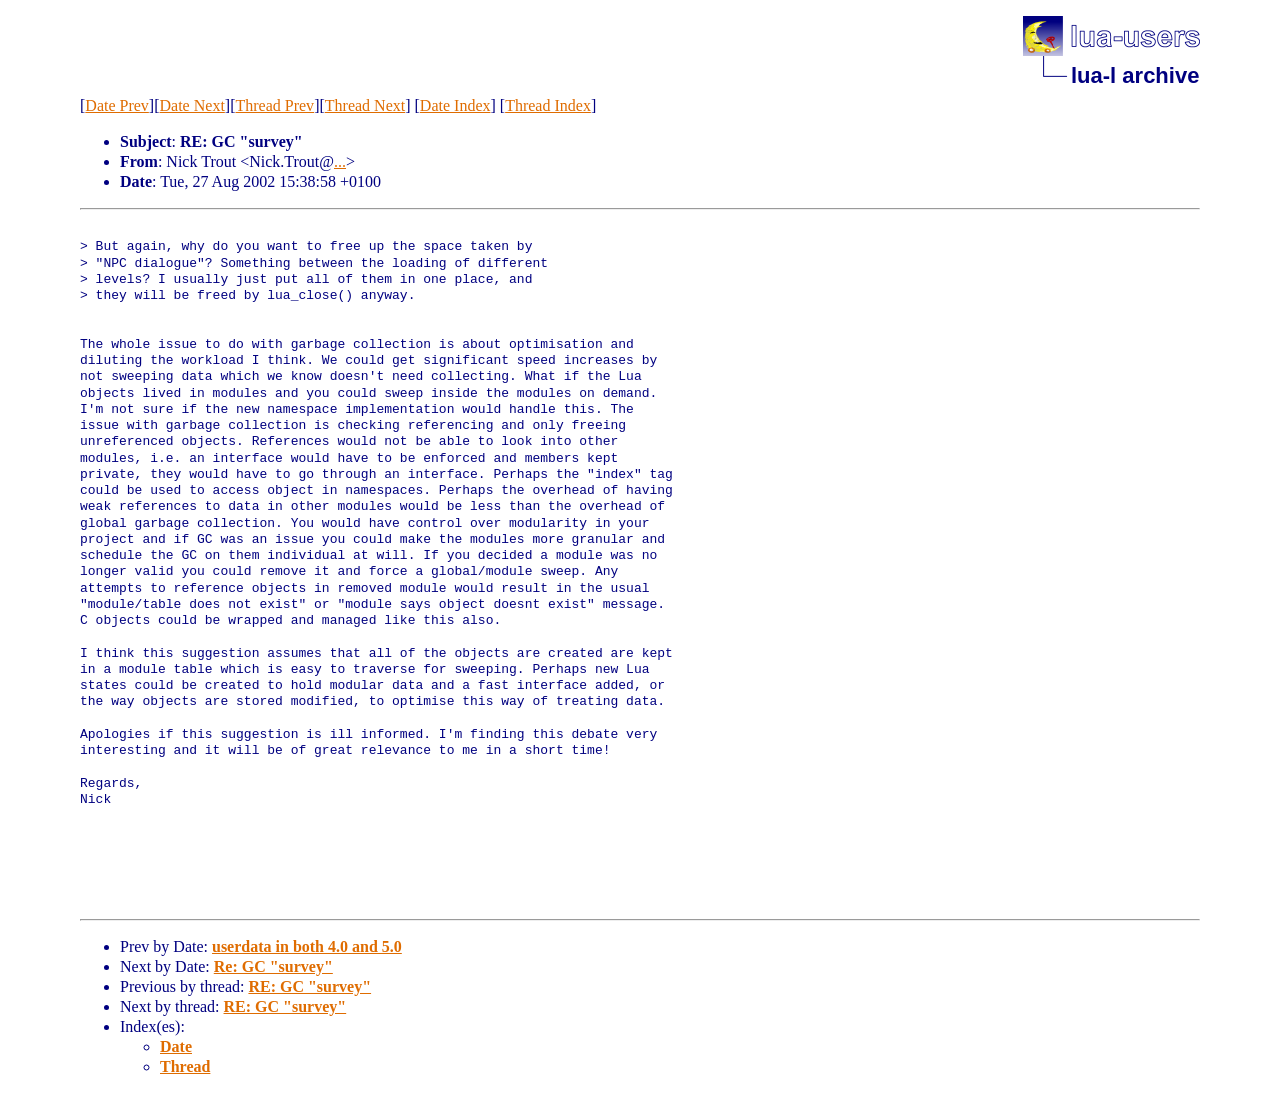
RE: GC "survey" (309, 986)
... (340, 161)
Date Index (455, 105)
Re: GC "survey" (273, 966)
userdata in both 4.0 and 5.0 (307, 946)
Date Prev (117, 105)
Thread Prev (274, 105)
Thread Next (365, 105)
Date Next (192, 105)
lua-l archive (1135, 75)
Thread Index (548, 105)
